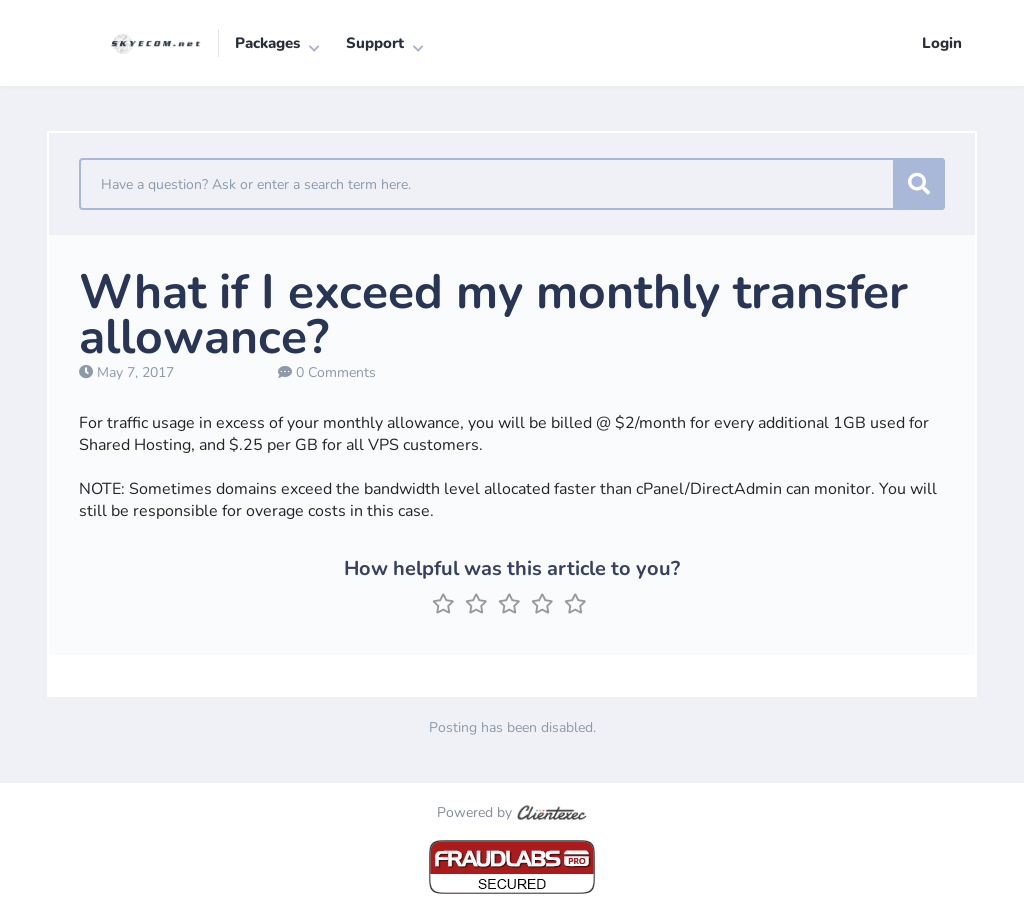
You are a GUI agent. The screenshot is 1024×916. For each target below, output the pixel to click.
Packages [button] (267, 43)
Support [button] (375, 43)
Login (942, 43)
